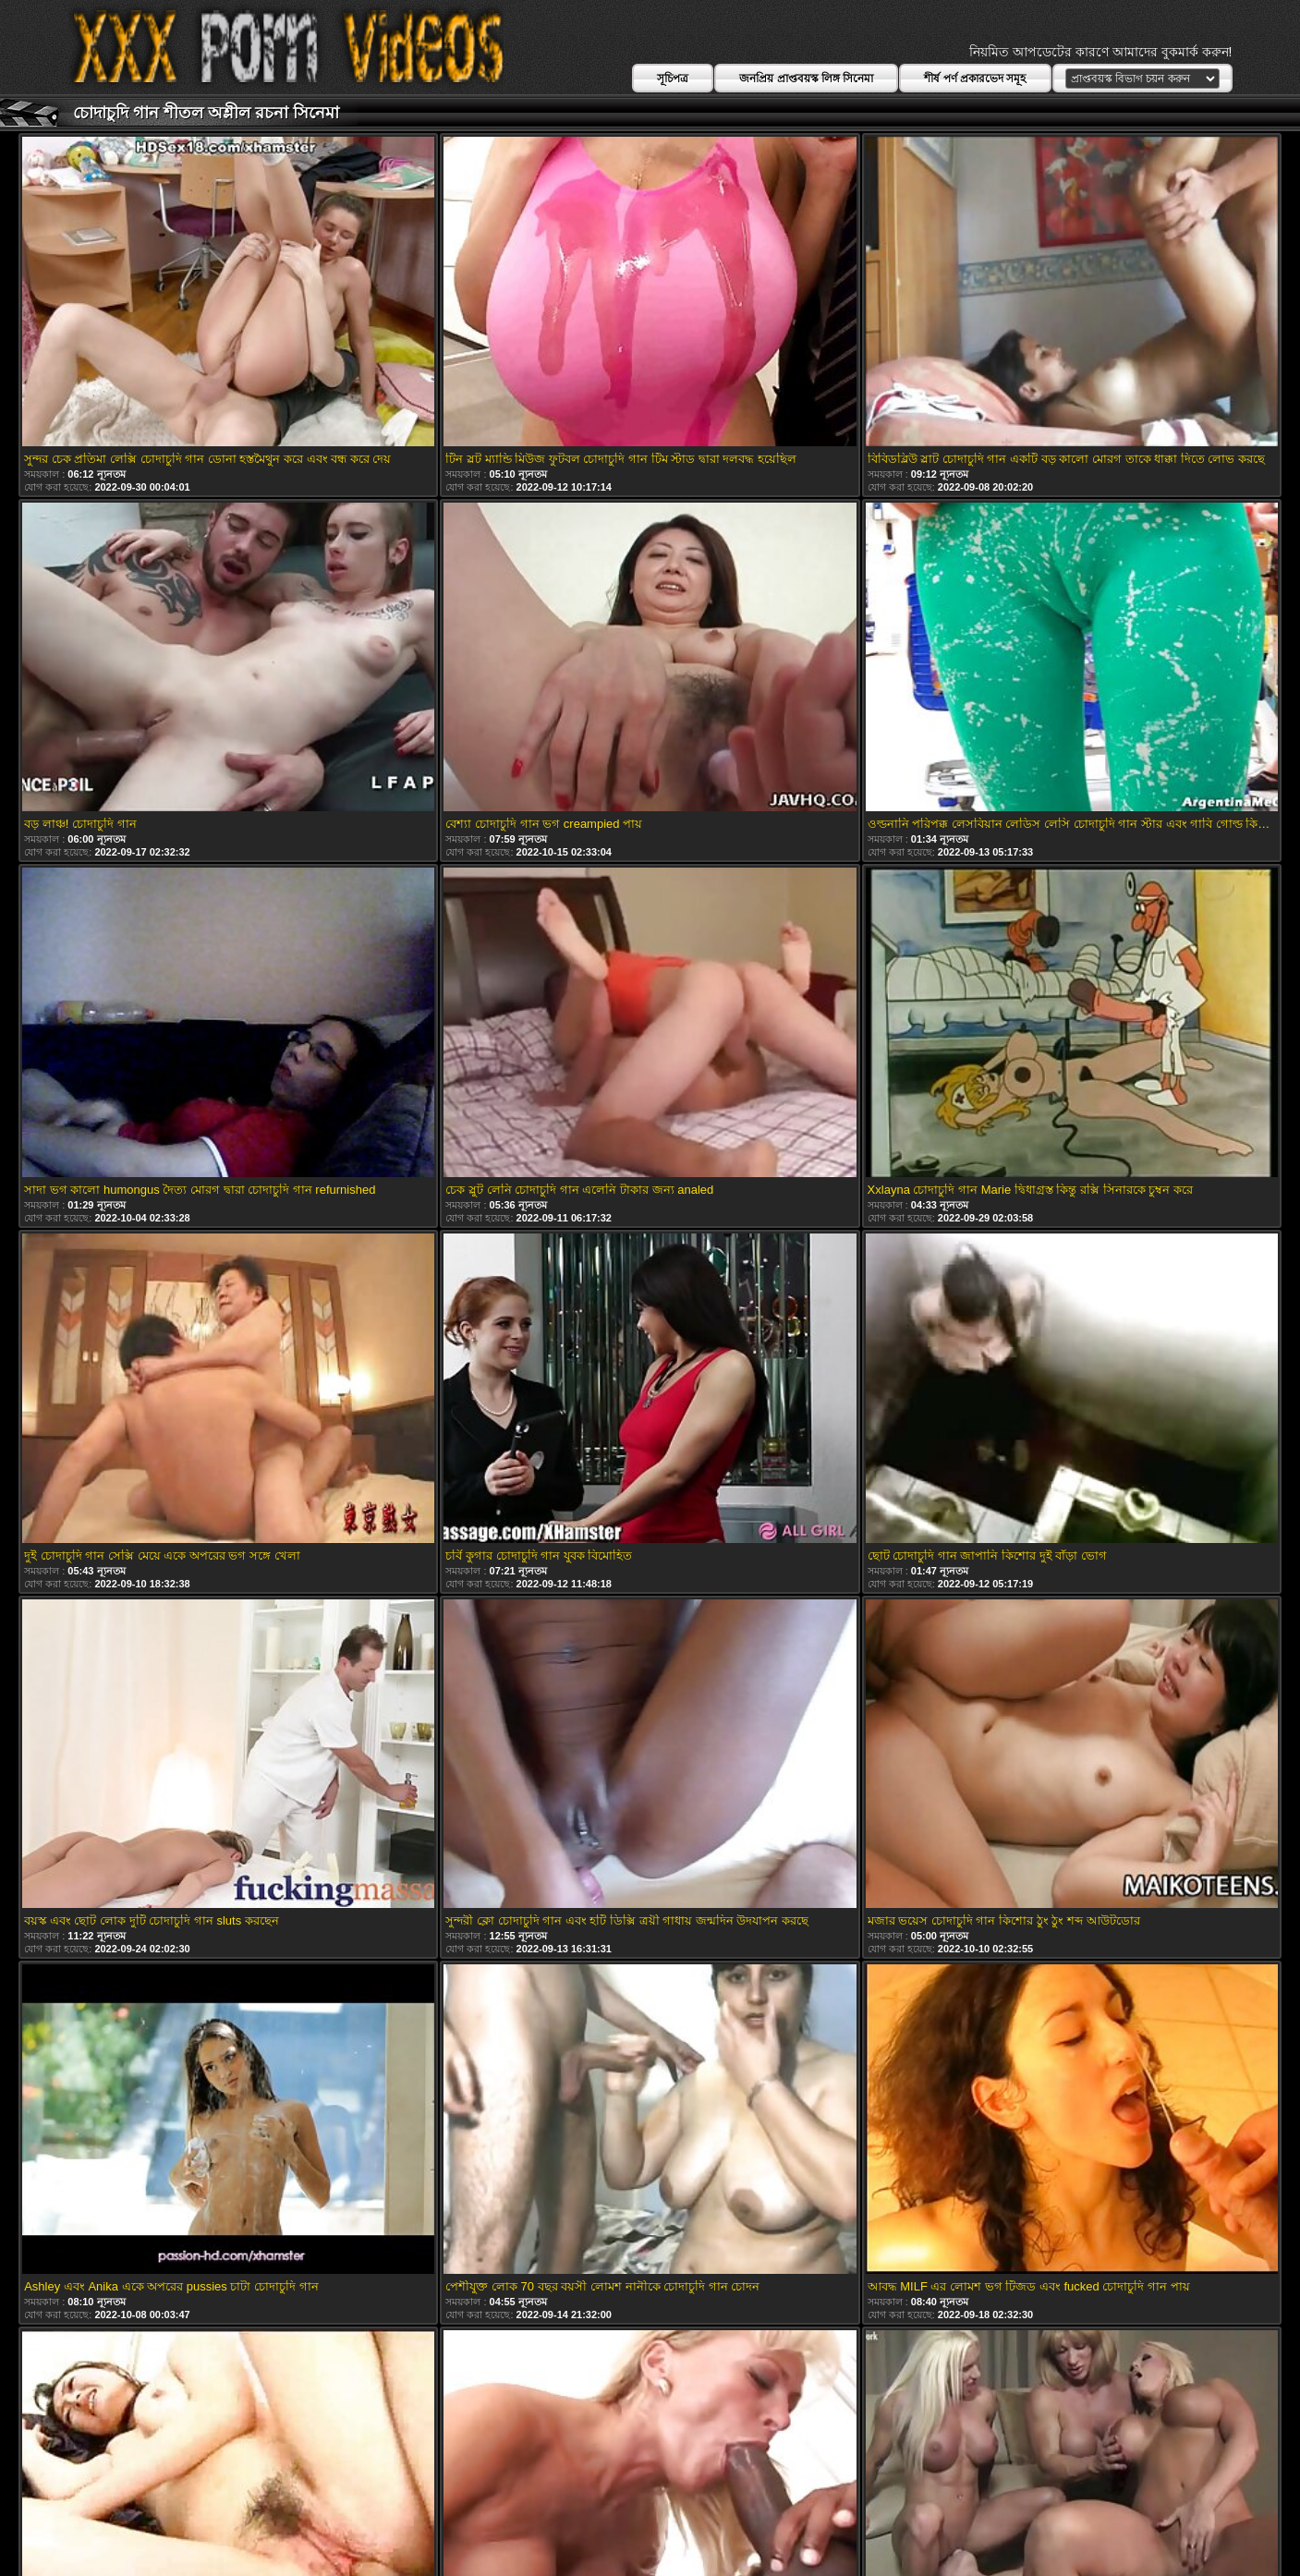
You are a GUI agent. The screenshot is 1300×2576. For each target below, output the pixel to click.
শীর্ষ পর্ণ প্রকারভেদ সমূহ (975, 78)
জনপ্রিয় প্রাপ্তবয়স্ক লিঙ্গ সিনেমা (806, 78)
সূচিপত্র (672, 78)
